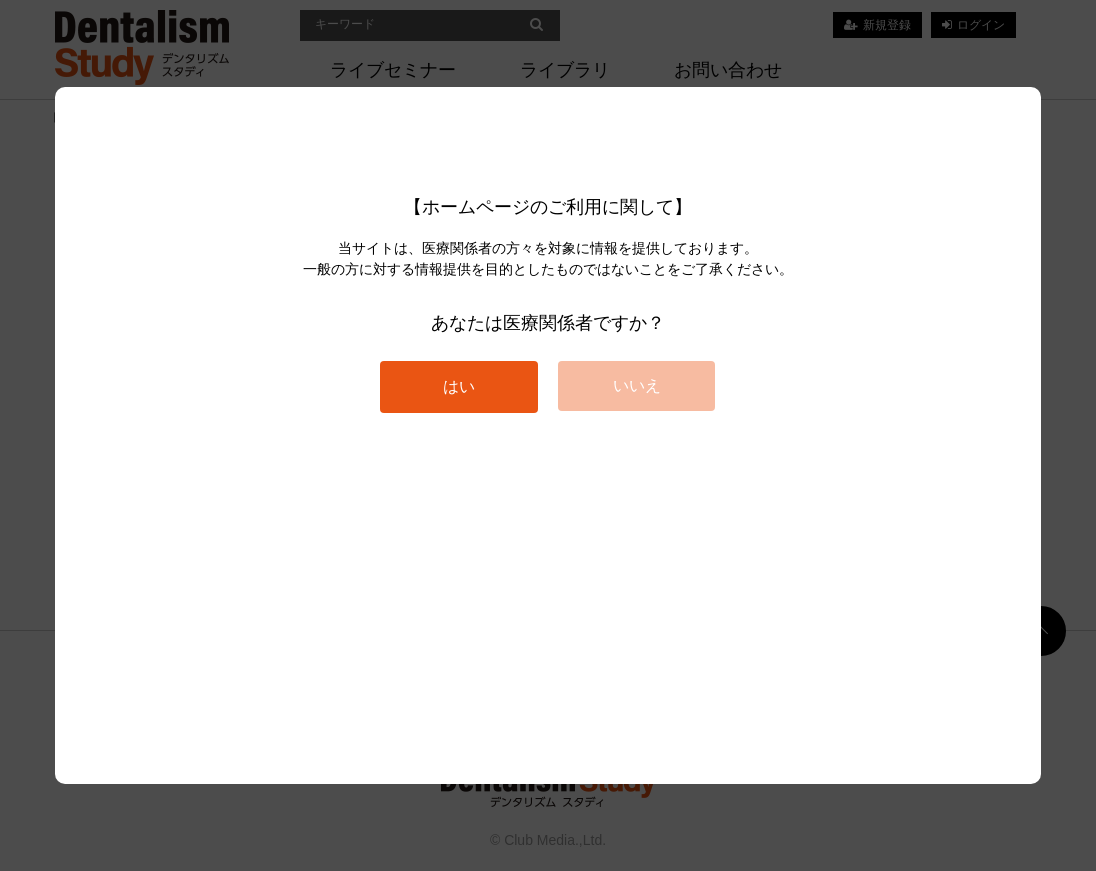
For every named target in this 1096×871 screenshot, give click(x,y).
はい (459, 386)
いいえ (637, 385)
